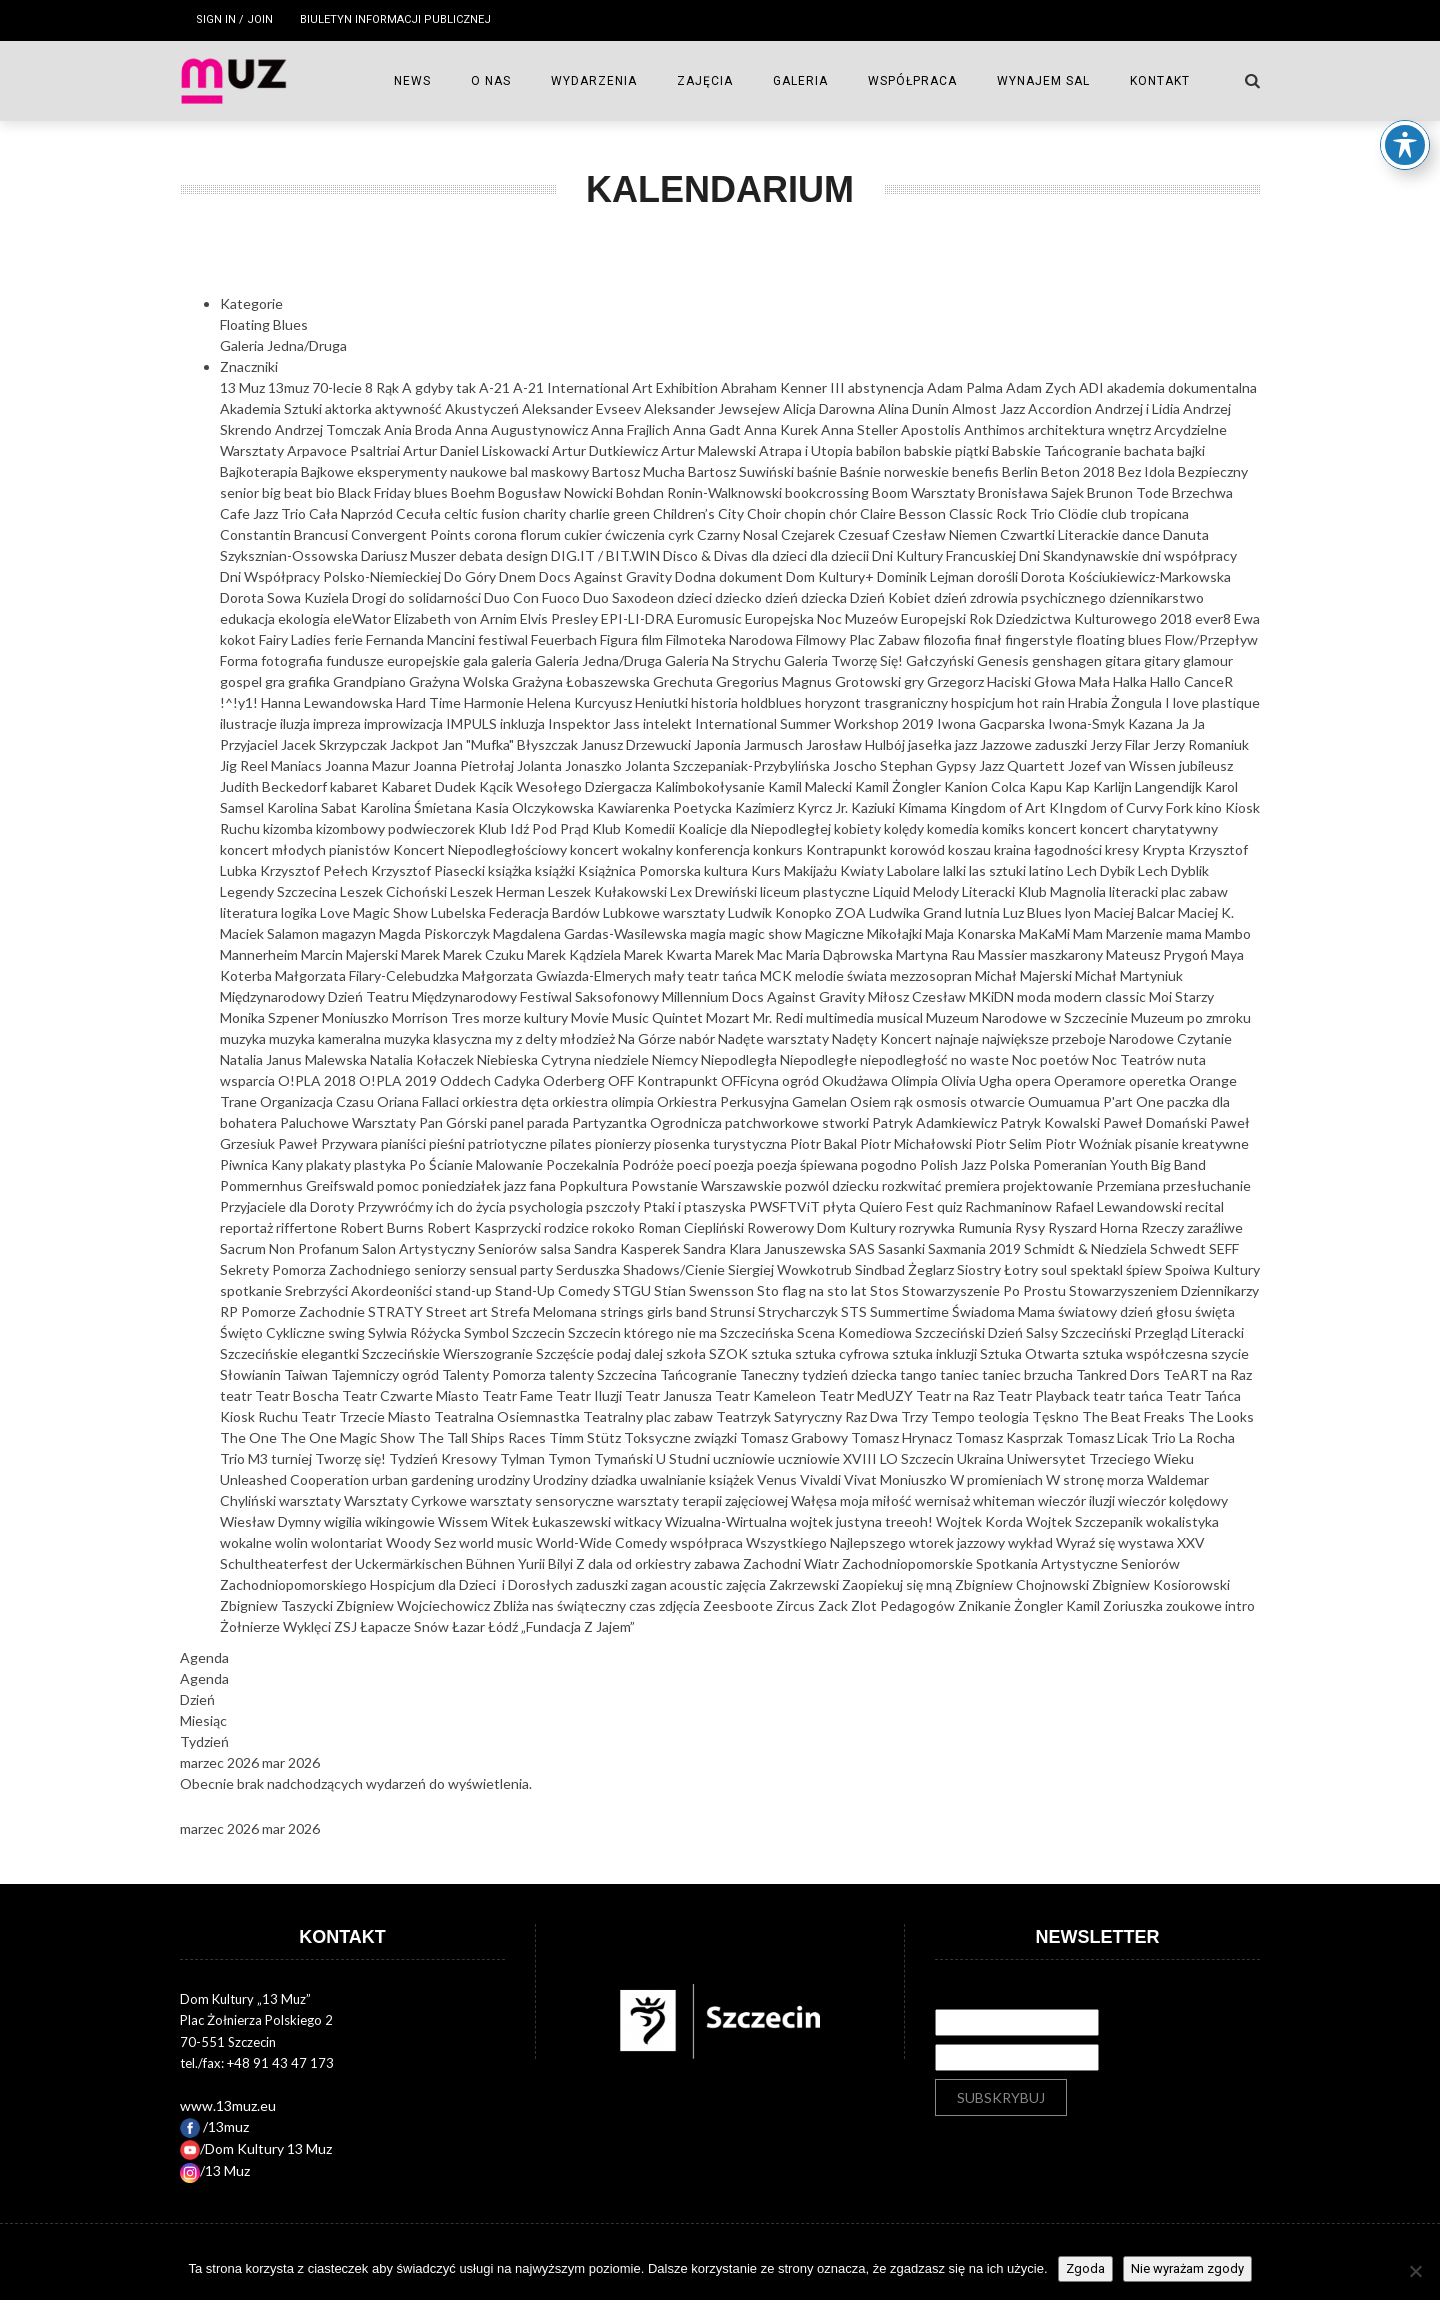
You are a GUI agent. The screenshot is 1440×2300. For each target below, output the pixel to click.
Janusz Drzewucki (637, 744)
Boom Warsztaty (925, 492)
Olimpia (916, 1080)
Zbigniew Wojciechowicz (414, 1605)
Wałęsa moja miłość (853, 1500)
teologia (1005, 1416)
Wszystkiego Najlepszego (827, 1542)
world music (497, 1542)
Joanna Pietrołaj (465, 765)
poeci (695, 1164)
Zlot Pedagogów (904, 1605)
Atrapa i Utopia (807, 450)
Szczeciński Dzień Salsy (988, 1332)
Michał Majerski (1025, 975)
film (653, 639)
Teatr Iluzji (590, 1395)
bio (327, 492)
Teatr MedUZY (867, 1395)
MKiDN (993, 996)
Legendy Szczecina (280, 891)
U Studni (684, 1458)
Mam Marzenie (1119, 933)
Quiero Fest (898, 1206)
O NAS (491, 81)
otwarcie (999, 1101)
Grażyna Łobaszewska (582, 681)
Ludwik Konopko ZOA (798, 912)
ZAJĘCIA (705, 81)
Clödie (1079, 513)
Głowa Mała (1073, 681)
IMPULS (473, 723)
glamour (1208, 660)
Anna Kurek (782, 429)
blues (432, 492)
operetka (1159, 1080)
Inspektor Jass (595, 723)
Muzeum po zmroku (1191, 1017)
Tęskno (1057, 1416)
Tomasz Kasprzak (1010, 1437)
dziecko (740, 597)
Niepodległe (820, 1059)
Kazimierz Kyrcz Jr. (793, 807)
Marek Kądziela (575, 954)
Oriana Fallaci (419, 1101)
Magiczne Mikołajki (865, 933)
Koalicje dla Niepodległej (756, 828)
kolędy (905, 828)
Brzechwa (1202, 492)
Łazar (470, 1626)
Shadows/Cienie (675, 1269)
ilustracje (250, 723)
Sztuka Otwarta (1031, 1353)
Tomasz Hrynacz (903, 1437)
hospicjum (984, 702)
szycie (1230, 1353)
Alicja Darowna (830, 408)
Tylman (524, 1458)
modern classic (1101, 996)
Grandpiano (371, 681)
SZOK (730, 1353)
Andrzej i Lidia (1139, 408)
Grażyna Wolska (460, 681)
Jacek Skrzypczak (335, 744)
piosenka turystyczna (722, 1143)
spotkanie (252, 1290)
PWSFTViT (786, 1206)
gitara (1124, 660)
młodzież (589, 1038)
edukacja (249, 618)
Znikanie (986, 1605)
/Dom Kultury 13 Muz (256, 2148)
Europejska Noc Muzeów (823, 618)
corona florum (519, 534)
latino (1048, 870)
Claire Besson (904, 513)
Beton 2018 (1079, 471)
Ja (1184, 723)
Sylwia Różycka (416, 1332)
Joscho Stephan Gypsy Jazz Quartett (950, 765)
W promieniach (998, 1479)
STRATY (397, 1311)
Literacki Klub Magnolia (1035, 891)
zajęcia (747, 1584)
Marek (422, 954)
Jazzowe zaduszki (1035, 744)
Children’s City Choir (718, 513)
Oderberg (575, 1080)
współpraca (708, 1542)
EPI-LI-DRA (639, 618)
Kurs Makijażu (795, 870)
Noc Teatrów (1134, 1059)
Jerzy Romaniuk (1201, 744)
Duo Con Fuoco (533, 597)
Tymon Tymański (602, 1458)
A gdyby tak (440, 387)
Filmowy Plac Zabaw (859, 639)
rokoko (615, 1227)
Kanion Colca (986, 786)
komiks (1005, 828)
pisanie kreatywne (1192, 1143)
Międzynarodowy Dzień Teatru (316, 996)
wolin (293, 1542)
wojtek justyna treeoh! (863, 1521)
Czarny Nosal (739, 534)
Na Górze (648, 1038)
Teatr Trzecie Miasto (367, 1416)
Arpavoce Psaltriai (345, 450)
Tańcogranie (700, 1374)
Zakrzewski (805, 1584)
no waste (981, 1059)
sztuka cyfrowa (843, 1353)
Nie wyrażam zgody (1187, 2268)
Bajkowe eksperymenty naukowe (405, 471)
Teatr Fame (519, 1395)
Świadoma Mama (1005, 1311)
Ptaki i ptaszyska (696, 1206)
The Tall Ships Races (483, 1437)
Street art (458, 1311)
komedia (954, 828)
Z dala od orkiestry (635, 1563)
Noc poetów (1052, 1059)
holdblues (773, 702)
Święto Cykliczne (274, 1332)
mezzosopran (932, 975)
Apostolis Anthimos (964, 429)
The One (250, 1437)
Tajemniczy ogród (386, 1374)
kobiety (859, 828)
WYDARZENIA (594, 81)
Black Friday (376, 492)
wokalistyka (1182, 1521)
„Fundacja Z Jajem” (578, 1626)
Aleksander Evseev (583, 408)
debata (482, 555)
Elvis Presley (560, 618)
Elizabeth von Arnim (457, 618)
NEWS (412, 81)
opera (1034, 1080)
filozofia (948, 639)
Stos (886, 1290)
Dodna (697, 576)
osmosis (943, 1101)
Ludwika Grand (917, 912)
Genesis (1004, 660)
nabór (698, 1038)
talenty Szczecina (604, 1374)
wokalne (247, 1542)
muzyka (244, 1038)
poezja (735, 1164)
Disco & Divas (707, 555)
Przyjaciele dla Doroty (288, 1206)
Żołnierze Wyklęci (277, 1626)
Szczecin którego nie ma (644, 1332)
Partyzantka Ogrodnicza (648, 1122)
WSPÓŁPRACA (912, 81)
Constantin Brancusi (285, 534)
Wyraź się (1087, 1542)
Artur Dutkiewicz (606, 450)
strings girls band (655, 1311)
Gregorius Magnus (775, 681)
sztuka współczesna (1146, 1353)
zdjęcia (681, 1605)
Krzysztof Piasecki (429, 870)
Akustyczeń (483, 408)
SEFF (1224, 1248)
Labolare (915, 870)
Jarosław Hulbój (857, 744)
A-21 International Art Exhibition (617, 387)
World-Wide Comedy (603, 1542)
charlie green (611, 513)
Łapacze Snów (406, 1626)
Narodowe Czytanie (1170, 1038)
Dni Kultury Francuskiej (945, 555)
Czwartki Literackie (1061, 534)
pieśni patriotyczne (489, 1143)
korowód (919, 849)
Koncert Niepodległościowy (481, 849)
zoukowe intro (1210, 1605)
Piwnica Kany (263, 1164)
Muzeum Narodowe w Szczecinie (1028, 1017)
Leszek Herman (499, 891)
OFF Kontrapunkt (664, 1080)
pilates (572, 1143)
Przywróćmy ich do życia (433, 1206)
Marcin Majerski (351, 954)
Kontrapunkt (848, 849)
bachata (1150, 450)
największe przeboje (1045, 1038)
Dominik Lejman (927, 576)
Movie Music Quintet (638, 1017)
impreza (338, 723)
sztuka (773, 1353)
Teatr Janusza (670, 1395)
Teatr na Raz (956, 1395)
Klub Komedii (635, 828)
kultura (727, 870)
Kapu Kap (1061, 786)
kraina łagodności (1049, 849)
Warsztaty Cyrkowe (407, 1500)
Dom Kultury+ (831, 576)
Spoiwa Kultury (1212, 1269)
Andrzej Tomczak (329, 429)
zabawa (718, 1563)
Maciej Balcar (1136, 912)
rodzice (568, 1227)
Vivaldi (822, 1479)
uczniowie (745, 1458)
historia (716, 702)
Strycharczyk (799, 1311)
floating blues (1120, 639)
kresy (1123, 849)
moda (1035, 996)
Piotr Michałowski (917, 1143)
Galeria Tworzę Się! (845, 660)
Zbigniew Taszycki (278, 1605)
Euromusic (711, 618)
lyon (1079, 912)
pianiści (405, 1143)
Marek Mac (750, 954)
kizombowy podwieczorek (397, 828)
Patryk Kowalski (1051, 1122)
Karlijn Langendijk (1149, 786)
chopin (806, 513)
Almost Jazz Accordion (1023, 408)
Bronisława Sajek (1032, 492)
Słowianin (252, 1374)
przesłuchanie (1207, 1185)
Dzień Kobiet (892, 597)
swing (348, 1332)
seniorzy (441, 1269)
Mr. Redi (779, 1017)
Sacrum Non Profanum (291, 1248)
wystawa (1147, 1542)
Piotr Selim (1010, 1143)
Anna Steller (861, 429)
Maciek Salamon (271, 933)
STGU (633, 1290)
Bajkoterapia (260, 471)
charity (546, 513)
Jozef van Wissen (1123, 765)
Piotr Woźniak (1090, 1143)
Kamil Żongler (899, 786)
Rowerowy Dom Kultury (823, 1227)
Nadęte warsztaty (775, 1038)
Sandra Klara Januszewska (766, 1248)
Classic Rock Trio (1003, 513)
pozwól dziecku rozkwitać (865, 1185)
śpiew (1145, 1269)
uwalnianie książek (698, 1479)
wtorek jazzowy (958, 1542)
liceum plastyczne (816, 891)
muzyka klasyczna (439, 1038)
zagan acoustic (678, 1584)
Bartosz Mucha (640, 471)
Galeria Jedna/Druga (283, 345)
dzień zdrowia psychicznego (1021, 597)
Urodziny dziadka (586, 1479)
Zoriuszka (1134, 1605)
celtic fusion (483, 513)
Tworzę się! (352, 1458)
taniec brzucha (1029, 1374)
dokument (752, 576)
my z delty (527, 1038)
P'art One (1135, 1101)
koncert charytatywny (1149, 828)
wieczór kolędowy (1173, 1500)
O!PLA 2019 (399, 1080)
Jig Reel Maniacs (272, 765)
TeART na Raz (1207, 1374)
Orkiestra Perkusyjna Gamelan (753, 1101)
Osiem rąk (883, 1101)
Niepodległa (740, 1059)
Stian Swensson (705, 1290)
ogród (802, 1080)
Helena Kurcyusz (581, 702)
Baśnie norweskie (896, 471)
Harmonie (495, 702)
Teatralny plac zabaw (649, 1416)
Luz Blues (1034, 912)
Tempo (954, 1416)
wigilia (344, 1521)
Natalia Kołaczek (423, 1059)
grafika (310, 681)
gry (915, 681)
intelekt (669, 723)
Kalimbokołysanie (711, 786)
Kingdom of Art (999, 807)
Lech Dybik (1102, 870)
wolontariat (348, 1542)
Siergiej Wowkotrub (791, 1269)
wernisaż (944, 1500)
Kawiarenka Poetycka (666, 807)
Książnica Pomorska (641, 870)
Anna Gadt (708, 429)
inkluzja (524, 723)
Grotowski (869, 681)
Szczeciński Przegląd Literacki (1152, 1332)
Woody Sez (422, 1542)
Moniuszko (357, 1017)
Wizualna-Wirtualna (727, 1521)
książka (511, 870)
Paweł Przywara (329, 1143)
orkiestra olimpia (604, 1101)
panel (508, 1122)
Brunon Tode (1129, 492)
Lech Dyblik (1173, 870)
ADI (1093, 387)
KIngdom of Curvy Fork (1122, 807)
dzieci (696, 597)
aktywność (410, 408)
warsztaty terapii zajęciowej (704, 1500)
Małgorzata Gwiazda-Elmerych (558, 975)
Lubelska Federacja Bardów (517, 912)
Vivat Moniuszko (897, 1479)
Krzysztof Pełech (315, 870)
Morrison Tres (437, 1017)
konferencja (714, 849)
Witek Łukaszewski (552, 1521)
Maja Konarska (972, 933)
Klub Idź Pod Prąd (535, 828)
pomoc (399, 1185)
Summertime (911, 1311)
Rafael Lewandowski (1120, 1206)
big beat (289, 492)
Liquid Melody (917, 891)
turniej (293, 1458)
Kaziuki (874, 807)
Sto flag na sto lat (813, 1290)
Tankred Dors (1119, 1374)
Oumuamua (1065, 1101)
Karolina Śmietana (417, 807)
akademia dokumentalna (1182, 387)
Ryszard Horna (1094, 1227)
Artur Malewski (710, 450)
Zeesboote (739, 1605)
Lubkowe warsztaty (665, 912)
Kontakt (1160, 81)
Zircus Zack (813, 1605)
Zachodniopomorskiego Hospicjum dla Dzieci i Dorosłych (398, 1584)
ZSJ (347, 1626)
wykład (1032, 1542)
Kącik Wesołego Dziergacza (567, 786)
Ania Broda (419, 429)
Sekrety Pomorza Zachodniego (317, 1269)
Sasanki (903, 1248)
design (528, 555)
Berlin (1021, 471)
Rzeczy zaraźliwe (1192, 1227)
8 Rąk (383, 387)
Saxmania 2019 (976, 1248)
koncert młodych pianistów (306, 849)
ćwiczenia (636, 534)
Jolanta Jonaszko (571, 765)
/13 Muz (215, 2170)
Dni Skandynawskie (1080, 555)
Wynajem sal (1043, 81)
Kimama (924, 807)
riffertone (308, 1227)
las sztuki (999, 870)
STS (855, 1311)
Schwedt (1179, 1248)
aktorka (350, 408)
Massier (1004, 954)
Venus (778, 1479)
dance (1142, 534)
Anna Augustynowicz (523, 429)
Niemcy (676, 1059)
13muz (290, 387)
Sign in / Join (234, 19)
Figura (620, 639)
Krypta (1165, 849)
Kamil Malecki (811, 786)
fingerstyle (1040, 639)
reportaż (248, 1227)
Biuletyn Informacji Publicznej (395, 19)
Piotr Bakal (825, 1143)
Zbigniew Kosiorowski (1161, 1584)
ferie (350, 639)
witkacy (639, 1521)
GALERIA (800, 81)
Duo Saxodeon (630, 597)
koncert (1054, 828)
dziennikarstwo (1156, 597)
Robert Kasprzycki (485, 1227)
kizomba (289, 828)
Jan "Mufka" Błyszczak (511, 744)
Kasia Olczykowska (536, 807)
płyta (841, 1206)
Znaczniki (249, 366)
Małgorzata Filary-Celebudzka (368, 975)
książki (556, 870)
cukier (584, 534)
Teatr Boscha (298, 1395)
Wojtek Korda (981, 1521)
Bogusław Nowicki (557, 492)
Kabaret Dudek (430, 786)
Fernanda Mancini (422, 639)
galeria (513, 660)
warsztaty (311, 1500)
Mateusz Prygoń (1158, 954)
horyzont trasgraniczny (878, 702)
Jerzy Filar (1121, 744)
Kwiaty (863, 870)
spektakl (1098, 1269)
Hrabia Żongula (1116, 702)
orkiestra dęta (507, 1101)
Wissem (464, 1521)
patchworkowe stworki (798, 1122)
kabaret (355, 786)
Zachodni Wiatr (792, 1563)
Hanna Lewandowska (328, 702)
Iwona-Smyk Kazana (1112, 723)
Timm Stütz (586, 1437)
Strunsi (734, 1311)
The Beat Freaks (1135, 1416)
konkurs (779, 849)
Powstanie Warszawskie (708, 1185)
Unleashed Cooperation (296, 1479)
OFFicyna (751, 1080)
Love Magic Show (375, 912)
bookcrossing (828, 492)
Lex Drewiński (715, 891)
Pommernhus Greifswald (298, 1185)
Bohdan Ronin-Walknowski (700, 492)
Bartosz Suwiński (742, 471)
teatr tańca (1129, 1395)
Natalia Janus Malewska (295, 1059)
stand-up (465, 1290)
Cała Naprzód (352, 513)
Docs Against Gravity (607, 576)
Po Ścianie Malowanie (477, 1164)
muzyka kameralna (326, 1038)
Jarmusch (775, 744)
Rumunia (986, 1227)
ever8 (1214, 618)
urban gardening (424, 1479)
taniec (961, 1374)
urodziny (505, 1479)
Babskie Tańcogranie (1058, 450)
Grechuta (684, 681)
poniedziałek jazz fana (490, 1185)
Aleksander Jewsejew (713, 408)
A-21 (496, 387)
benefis (977, 471)
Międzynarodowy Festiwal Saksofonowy (537, 996)
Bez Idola (1148, 471)
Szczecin (540, 1332)
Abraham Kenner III (784, 387)
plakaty (330, 1164)
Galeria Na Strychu (724, 660)
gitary (1163, 660)
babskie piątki (948, 450)
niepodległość (905, 1059)
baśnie (818, 471)
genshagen (1068, 660)
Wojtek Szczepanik (1086, 1521)
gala (477, 660)
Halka (1131, 681)
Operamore (1091, 1080)
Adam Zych (1042, 387)
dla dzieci (780, 555)
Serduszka (589, 1269)
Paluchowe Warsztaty (349, 1122)
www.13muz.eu (228, 2105)
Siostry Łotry (999, 1269)
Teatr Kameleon (767, 1395)
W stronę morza (1096, 1479)
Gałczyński (941, 660)
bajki (1191, 450)
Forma (240, 660)
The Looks (1221, 1416)
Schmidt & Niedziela (1087, 1248)
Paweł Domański (1156, 1122)
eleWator (363, 618)
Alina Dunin (915, 408)
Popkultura (595, 1185)
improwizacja (405, 723)
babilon (880, 450)
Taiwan (307, 1374)
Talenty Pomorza (495, 1374)
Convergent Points (412, 534)
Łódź (504, 1626)
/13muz (214, 2126)
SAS (863, 1248)
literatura (250, 912)
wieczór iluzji (1078, 1500)
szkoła (687, 1353)
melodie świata (842, 975)
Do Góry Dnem (491, 576)
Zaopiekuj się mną (898, 1584)
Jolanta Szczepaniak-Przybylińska (729, 765)
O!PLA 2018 (318, 1080)
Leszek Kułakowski (609, 891)
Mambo (1228, 933)
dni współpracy (1189, 555)
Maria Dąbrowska (841, 954)
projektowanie (1049, 1185)
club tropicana (1145, 513)
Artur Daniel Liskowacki (477, 450)
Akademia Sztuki (272, 408)
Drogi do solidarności (418, 597)
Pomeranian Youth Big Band (1119, 1164)
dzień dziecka (807, 597)
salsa (557, 1248)
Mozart (729, 1017)
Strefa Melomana (545, 1311)
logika (300, 912)
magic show (767, 933)
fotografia (293, 660)
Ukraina (982, 1458)
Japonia (719, 744)
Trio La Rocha (1193, 1437)
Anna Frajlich (632, 429)
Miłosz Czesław (918, 996)
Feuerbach (565, 639)
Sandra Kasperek (628, 1248)
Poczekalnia (584, 1164)
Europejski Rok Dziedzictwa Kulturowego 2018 (1048, 618)
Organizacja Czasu (318, 1101)
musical (901, 1017)
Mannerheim (260, 954)
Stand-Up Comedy (554, 1290)
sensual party (512, 1269)
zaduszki (603, 1584)
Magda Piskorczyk (436, 933)
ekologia (305, 618)
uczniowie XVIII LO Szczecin (867, 1458)
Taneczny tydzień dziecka (820, 1374)
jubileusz (1206, 765)
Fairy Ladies (296, 639)
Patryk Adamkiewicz (936, 1122)
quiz (951, 1206)
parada (549, 1122)
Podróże (649, 1164)
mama (1185, 933)
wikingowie (401, 1521)
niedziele (623, 1059)
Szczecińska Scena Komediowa (817, 1332)
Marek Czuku (485, 954)
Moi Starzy (1181, 996)
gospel (242, 681)
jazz (967, 744)
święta (1215, 1311)
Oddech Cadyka (491, 1080)
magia (709, 933)
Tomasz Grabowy (795, 1437)
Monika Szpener (271, 1017)
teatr (237, 1395)
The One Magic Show (349, 1437)
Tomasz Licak (1108, 1437)
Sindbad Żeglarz (906, 1269)
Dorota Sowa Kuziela (286, 597)
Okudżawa (856, 1080)
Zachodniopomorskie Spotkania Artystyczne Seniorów (1011, 1563)
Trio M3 (245, 1458)
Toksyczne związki (682, 1437)
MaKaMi (1046, 933)
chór (844, 513)
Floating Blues (264, 324)
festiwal (504, 639)
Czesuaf (865, 534)
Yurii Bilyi (547, 1563)
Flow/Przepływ (1211, 639)
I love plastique (1212, 702)
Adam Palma (966, 387)
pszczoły (614, 1206)
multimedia (841, 1017)
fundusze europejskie (394, 660)
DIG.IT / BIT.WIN (607, 555)
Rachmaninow (1010, 1206)
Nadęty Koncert (883, 1038)
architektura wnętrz (1091, 429)
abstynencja (887, 387)
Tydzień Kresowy (444, 1458)
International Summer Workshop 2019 (816, 723)
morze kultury (527, 1017)
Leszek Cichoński (395, 891)
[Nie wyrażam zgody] (1415, 2271)
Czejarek (809, 534)
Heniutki (663, 702)
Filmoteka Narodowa (731, 639)
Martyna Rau (937, 954)
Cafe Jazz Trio (264, 513)
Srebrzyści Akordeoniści (360, 1290)
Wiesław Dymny (272, 1521)
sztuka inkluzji (936, 1353)
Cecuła (420, 513)
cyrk (682, 534)
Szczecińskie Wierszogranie (449, 1353)
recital (1204, 1206)
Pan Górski (454, 1122)
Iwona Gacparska (992, 723)
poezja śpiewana (809, 1164)
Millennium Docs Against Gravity (765, 996)
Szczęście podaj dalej (601, 1353)
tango (920, 1374)
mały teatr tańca (707, 975)
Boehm (474, 492)
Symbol (488, 1332)
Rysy (1031, 1227)
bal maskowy (551, 471)
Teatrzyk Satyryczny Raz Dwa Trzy (823, 1416)
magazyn (350, 933)
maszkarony (1068, 954)
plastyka (381, 1164)
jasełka (931, 744)
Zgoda (1085, 2268)
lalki (956, 870)
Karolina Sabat (313, 807)
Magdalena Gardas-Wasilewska (591, 933)
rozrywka (928, 1227)
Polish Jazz (954, 1164)
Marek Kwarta (669, 954)
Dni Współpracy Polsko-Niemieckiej (332, 576)
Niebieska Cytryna (535, 1059)
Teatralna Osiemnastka (508, 1416)
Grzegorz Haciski (980, 681)
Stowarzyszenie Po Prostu (985, 1290)
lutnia (984, 912)
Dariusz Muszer (410, 555)
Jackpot (416, 744)
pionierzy (624, 1143)
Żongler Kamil (1058, 1605)
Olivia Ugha (978, 1080)
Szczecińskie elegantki (291, 1353)
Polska (1011, 1164)
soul (1055, 1269)
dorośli (999, 576)
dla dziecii (841, 555)
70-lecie (338, 387)
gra (276, 681)
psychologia (547, 1206)
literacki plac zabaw (1168, 891)
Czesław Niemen (946, 534)
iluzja (296, 723)
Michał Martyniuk (1129, 975)
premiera (974, 1185)
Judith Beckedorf (275, 786)
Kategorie (251, 303)
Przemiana (1129, 1185)
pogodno (890, 1164)
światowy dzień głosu (1126, 1311)
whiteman (1005, 1500)
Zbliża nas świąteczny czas (576, 1605)
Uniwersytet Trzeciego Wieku (1100, 1458)
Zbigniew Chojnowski (1023, 1584)
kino (1210, 807)
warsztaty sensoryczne (543, 1500)
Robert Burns (383, 1227)
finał (989, 639)
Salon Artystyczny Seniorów (451, 1248)
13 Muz (244, 387)
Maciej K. (1206, 912)
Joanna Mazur (369, 765)
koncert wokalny (623, 849)
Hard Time (430, 702)
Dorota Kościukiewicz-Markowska (1126, 576)
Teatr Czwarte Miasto (412, 1395)
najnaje (958, 1038)
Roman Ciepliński (692, 1227)
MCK (777, 975)
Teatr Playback (1045, 1395)
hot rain (1042, 702)
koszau (971, 849)
